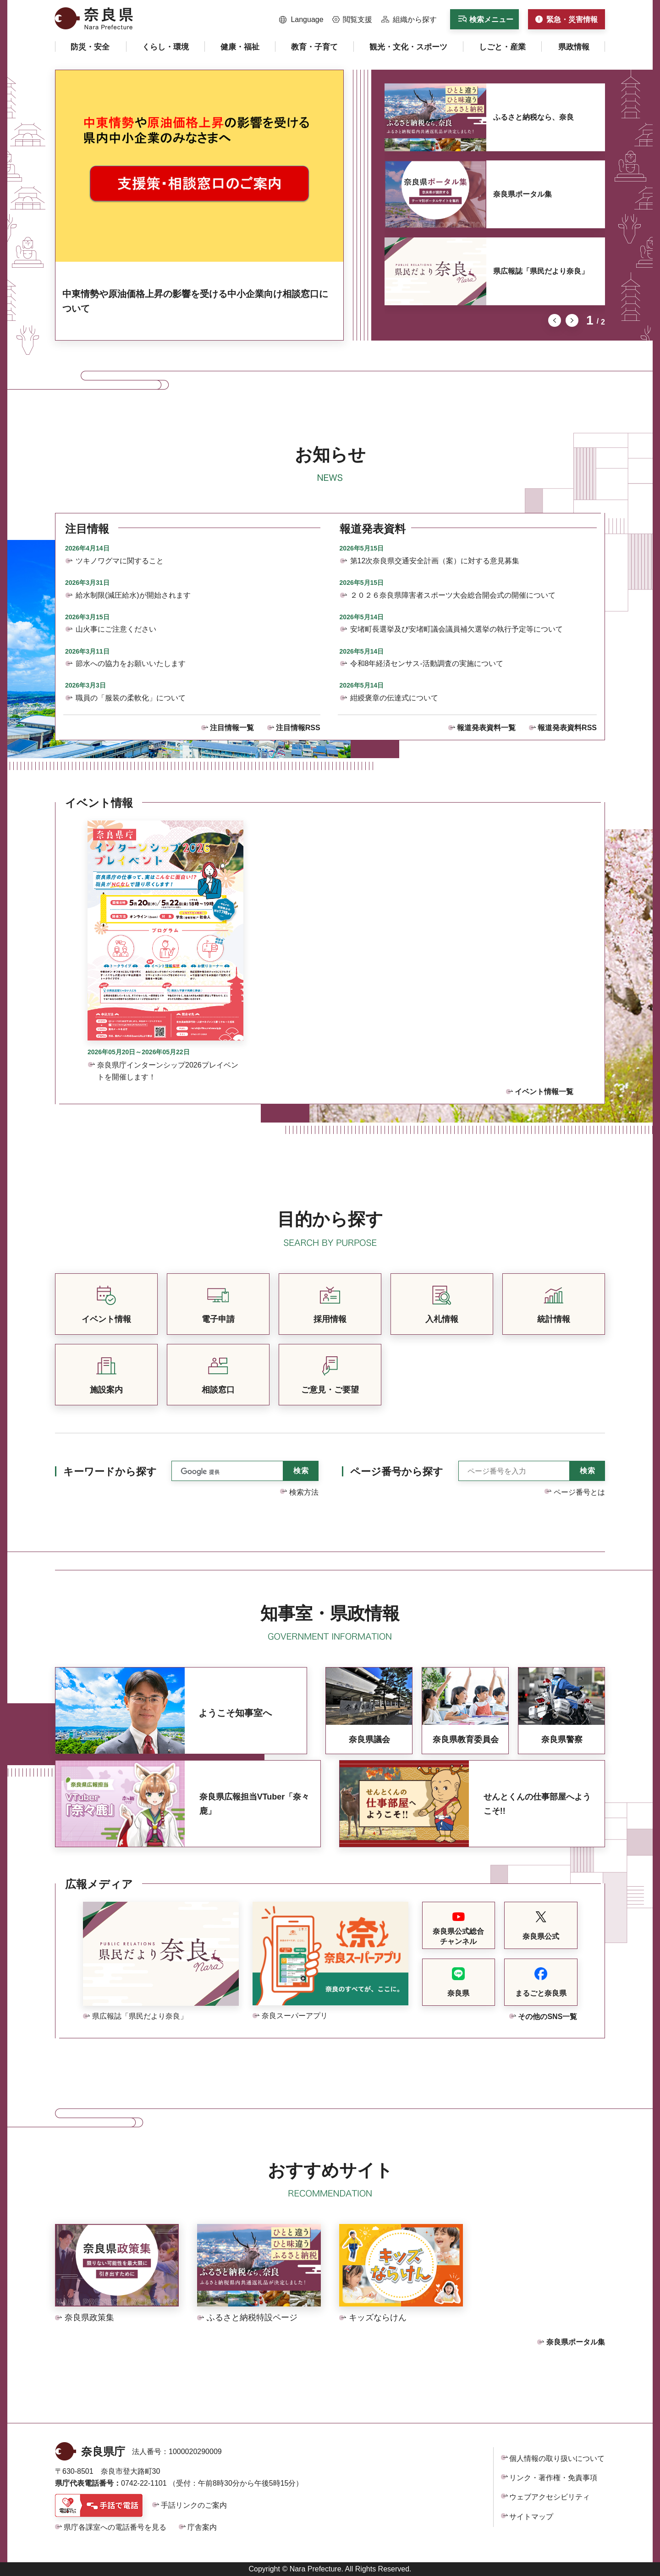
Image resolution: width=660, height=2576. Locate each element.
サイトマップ (531, 2517)
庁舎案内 (202, 2527)
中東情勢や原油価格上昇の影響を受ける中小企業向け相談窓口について (195, 301)
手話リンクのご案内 (194, 2505)
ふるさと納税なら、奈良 (533, 117)
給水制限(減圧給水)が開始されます (133, 595)
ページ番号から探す (396, 1471)
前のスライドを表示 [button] (554, 320)
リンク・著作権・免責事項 (553, 2478)
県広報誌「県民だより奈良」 (540, 271)
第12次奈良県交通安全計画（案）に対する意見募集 (435, 561)
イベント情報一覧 (544, 1091)
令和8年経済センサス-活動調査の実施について (426, 663)
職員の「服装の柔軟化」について (131, 698)
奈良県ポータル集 (522, 194)
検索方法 (304, 1492)
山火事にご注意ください (116, 629)
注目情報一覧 (232, 728)
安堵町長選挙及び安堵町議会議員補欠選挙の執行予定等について (456, 629)
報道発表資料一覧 (486, 728)
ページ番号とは (579, 1492)
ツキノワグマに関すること (120, 561)
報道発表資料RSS (567, 728)
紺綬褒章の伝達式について (394, 698)
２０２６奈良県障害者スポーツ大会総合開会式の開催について (453, 595)
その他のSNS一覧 (547, 2016)
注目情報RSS (298, 728)
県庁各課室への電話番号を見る (115, 2527)
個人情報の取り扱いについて (557, 2458)
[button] (301, 20)
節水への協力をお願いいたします (131, 663)
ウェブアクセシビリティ (549, 2497)
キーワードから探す (110, 1471)
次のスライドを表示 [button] (572, 320)
